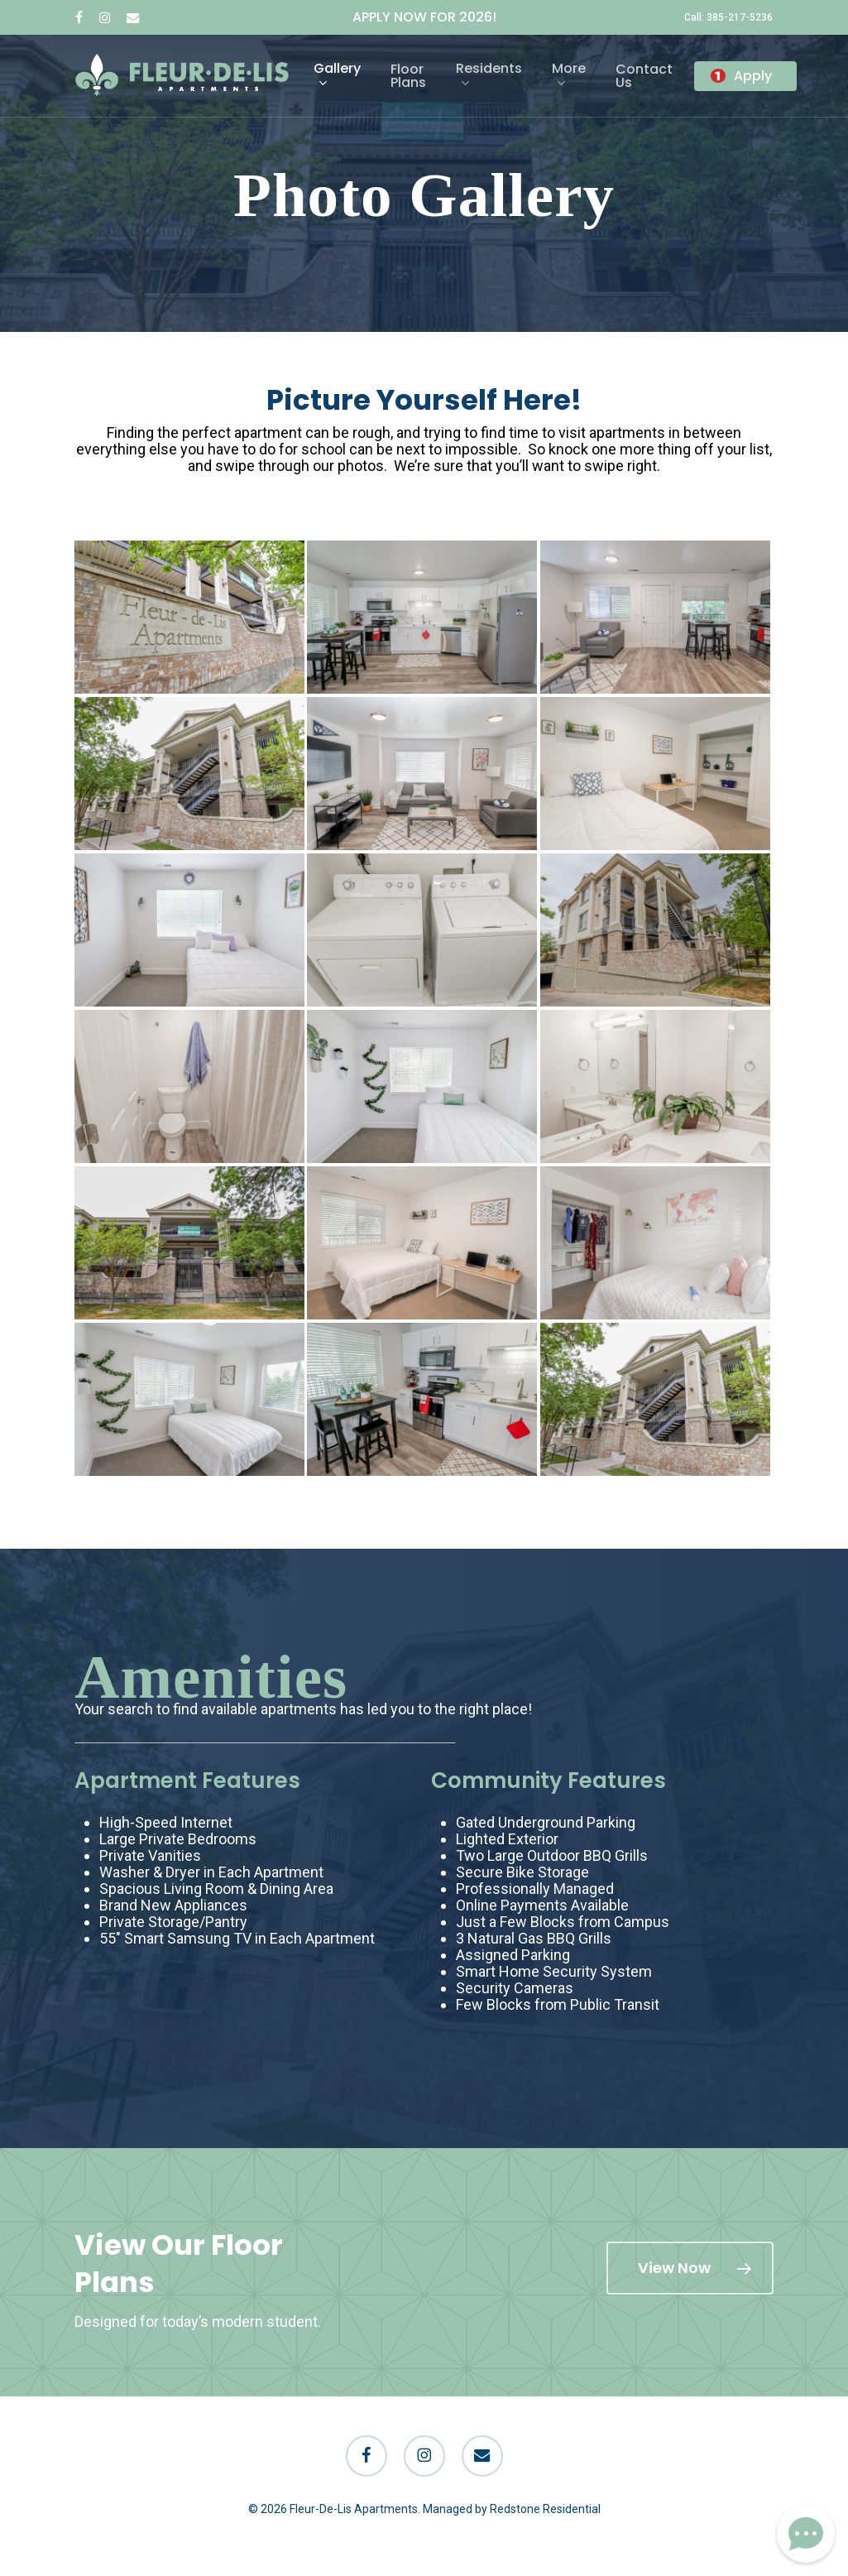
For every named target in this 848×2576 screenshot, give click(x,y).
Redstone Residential (545, 2509)
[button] (690, 2268)
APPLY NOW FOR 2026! (424, 16)
